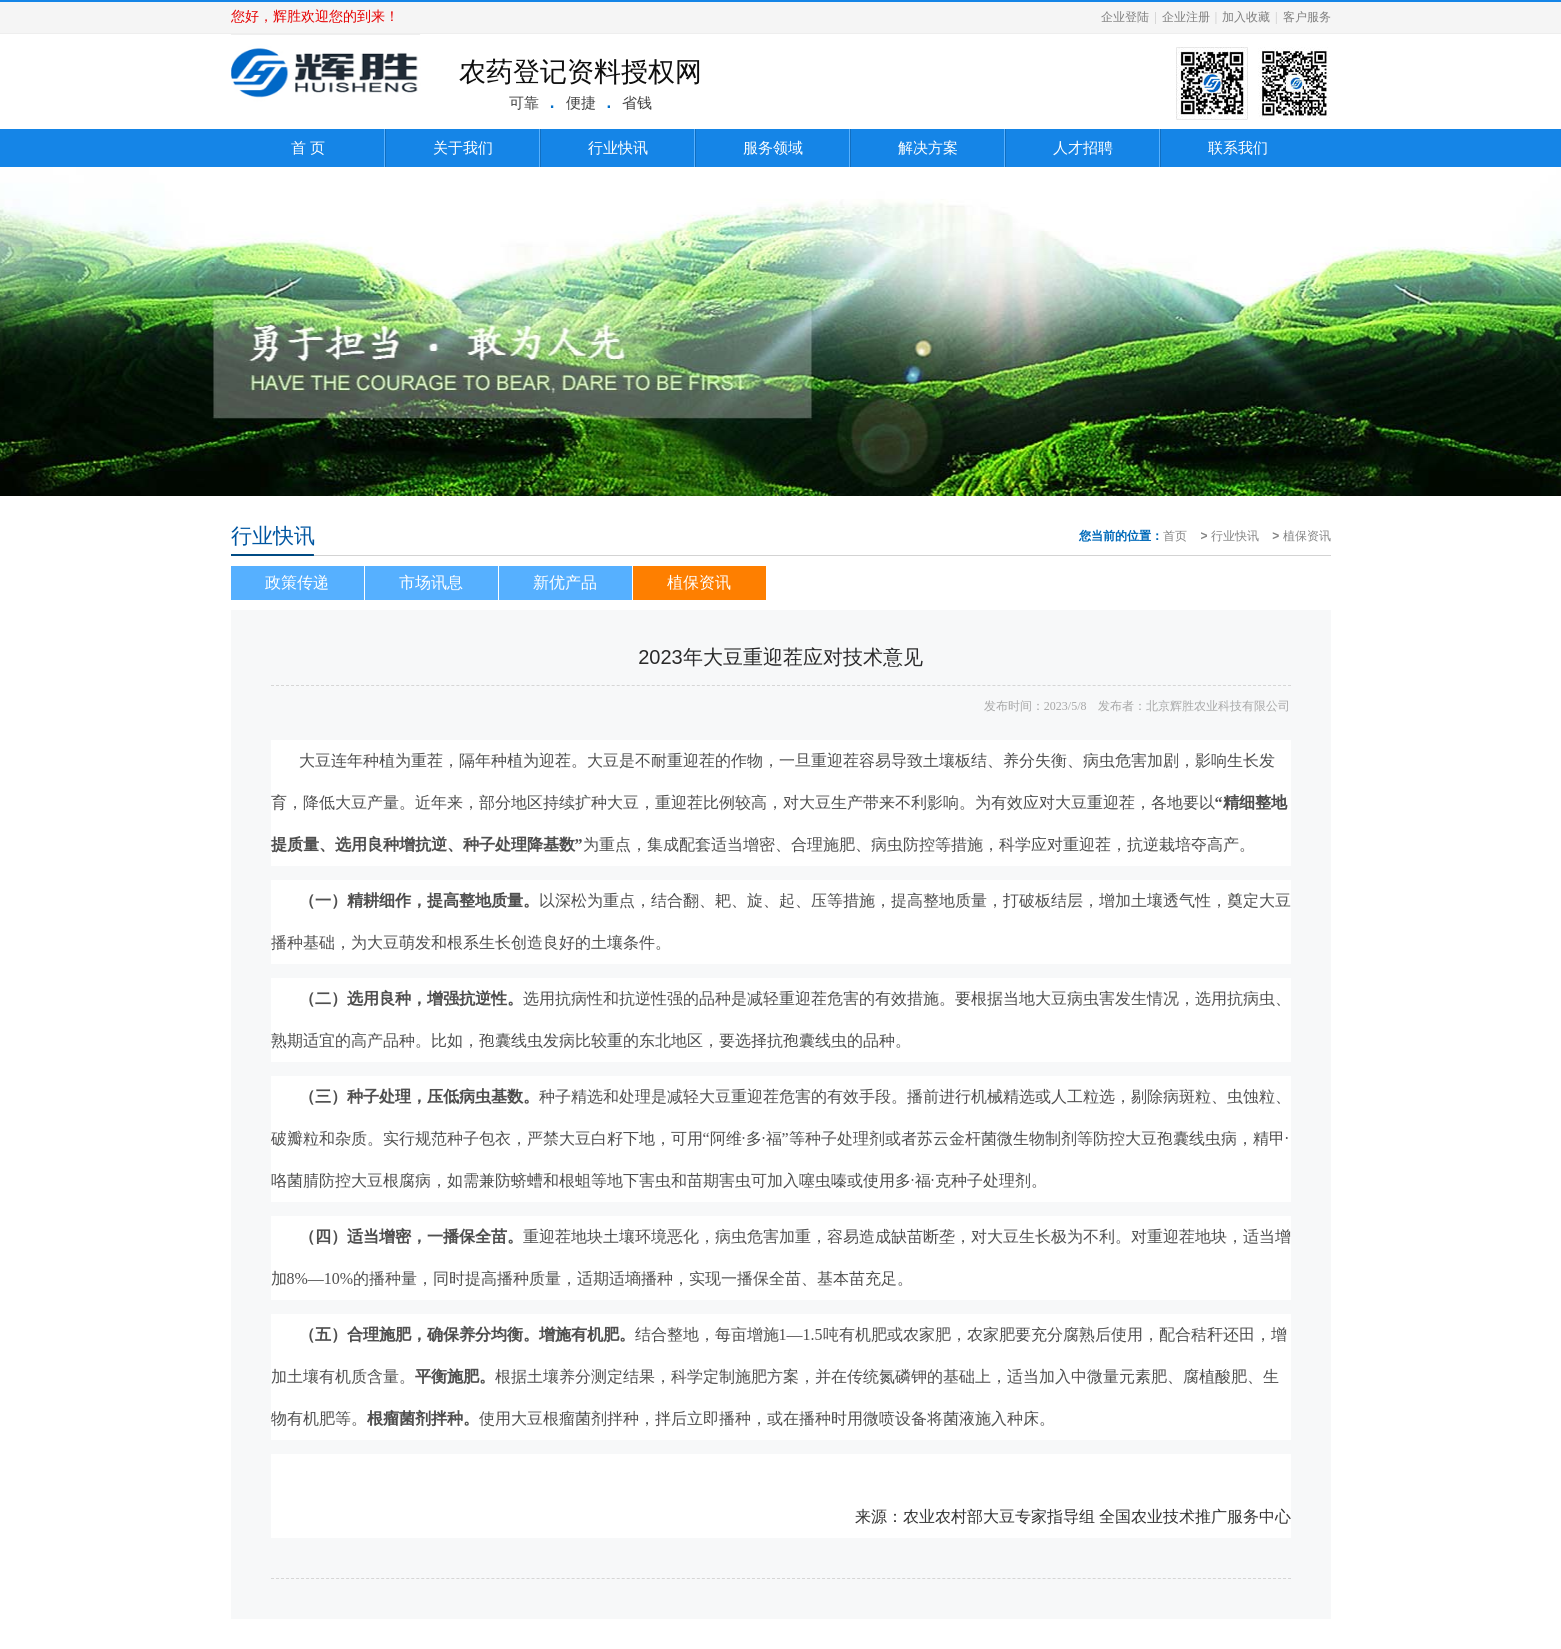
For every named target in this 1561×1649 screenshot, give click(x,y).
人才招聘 (1083, 147)
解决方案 (928, 147)
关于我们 (463, 147)
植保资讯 (1307, 536)
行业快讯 (618, 147)
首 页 (308, 147)
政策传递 (297, 582)
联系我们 (1238, 147)
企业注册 (1186, 17)
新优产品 (565, 582)
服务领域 (773, 147)
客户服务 (1307, 17)
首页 (1175, 536)
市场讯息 (431, 582)
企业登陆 (1125, 17)
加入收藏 (1246, 17)
